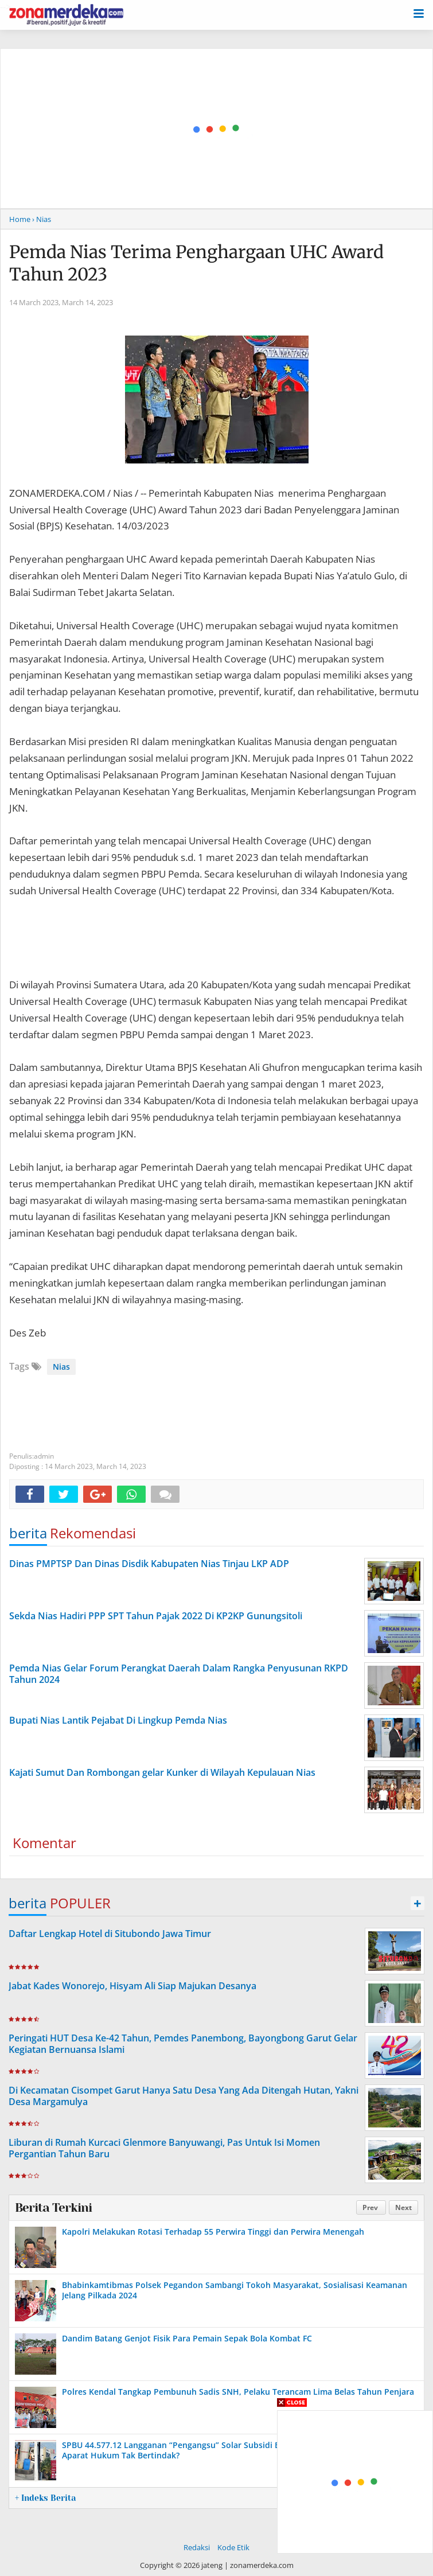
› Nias (41, 219)
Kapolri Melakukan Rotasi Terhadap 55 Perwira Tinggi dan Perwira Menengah (213, 2231)
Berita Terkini (53, 2208)
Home (19, 219)
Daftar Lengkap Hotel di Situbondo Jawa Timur (110, 1933)
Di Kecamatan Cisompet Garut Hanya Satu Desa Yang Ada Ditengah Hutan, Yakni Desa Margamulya (183, 2096)
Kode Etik (233, 2547)
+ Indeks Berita (45, 2498)
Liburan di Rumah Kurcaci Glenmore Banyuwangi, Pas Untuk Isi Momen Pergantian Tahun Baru (164, 2148)
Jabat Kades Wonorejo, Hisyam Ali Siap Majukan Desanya (132, 1985)
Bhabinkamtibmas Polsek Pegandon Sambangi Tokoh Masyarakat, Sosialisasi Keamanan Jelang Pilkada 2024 (234, 2290)
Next (403, 2207)
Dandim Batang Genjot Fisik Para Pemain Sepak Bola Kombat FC (187, 2338)
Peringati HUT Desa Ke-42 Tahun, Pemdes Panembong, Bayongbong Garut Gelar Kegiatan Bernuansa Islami (183, 2044)
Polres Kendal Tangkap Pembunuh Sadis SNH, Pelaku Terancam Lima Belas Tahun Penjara (238, 2391)
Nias (61, 1366)
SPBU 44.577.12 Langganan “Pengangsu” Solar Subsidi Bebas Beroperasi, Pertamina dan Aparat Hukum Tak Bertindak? (233, 2450)
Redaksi (197, 2547)
